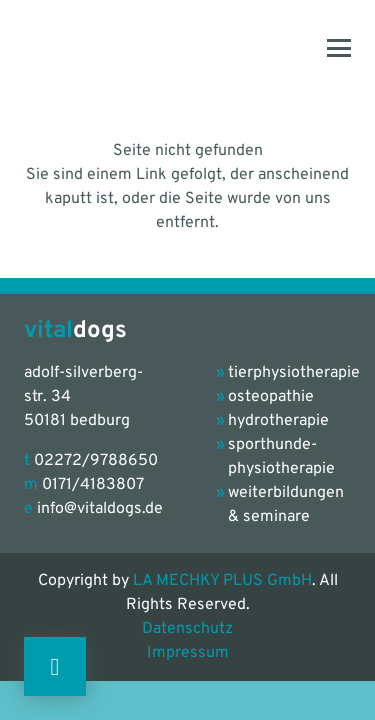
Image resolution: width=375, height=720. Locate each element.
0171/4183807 (93, 485)
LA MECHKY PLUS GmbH (222, 581)
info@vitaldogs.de (100, 509)
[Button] (55, 666)
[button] (339, 48)
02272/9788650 (96, 461)
